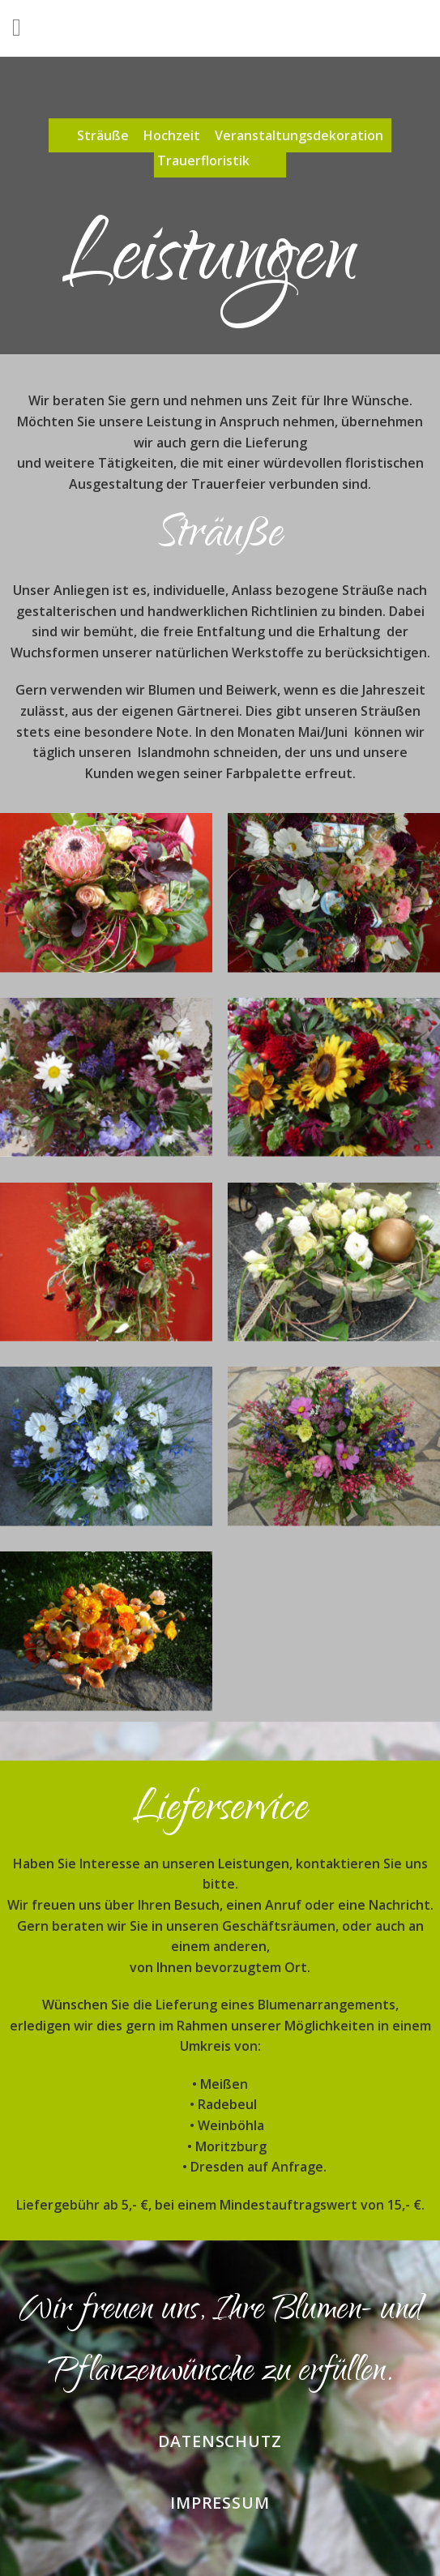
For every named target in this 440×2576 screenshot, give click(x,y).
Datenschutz (220, 2441)
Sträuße (103, 135)
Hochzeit (171, 135)
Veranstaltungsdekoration (299, 135)
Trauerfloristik (203, 160)
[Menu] (24, 28)
